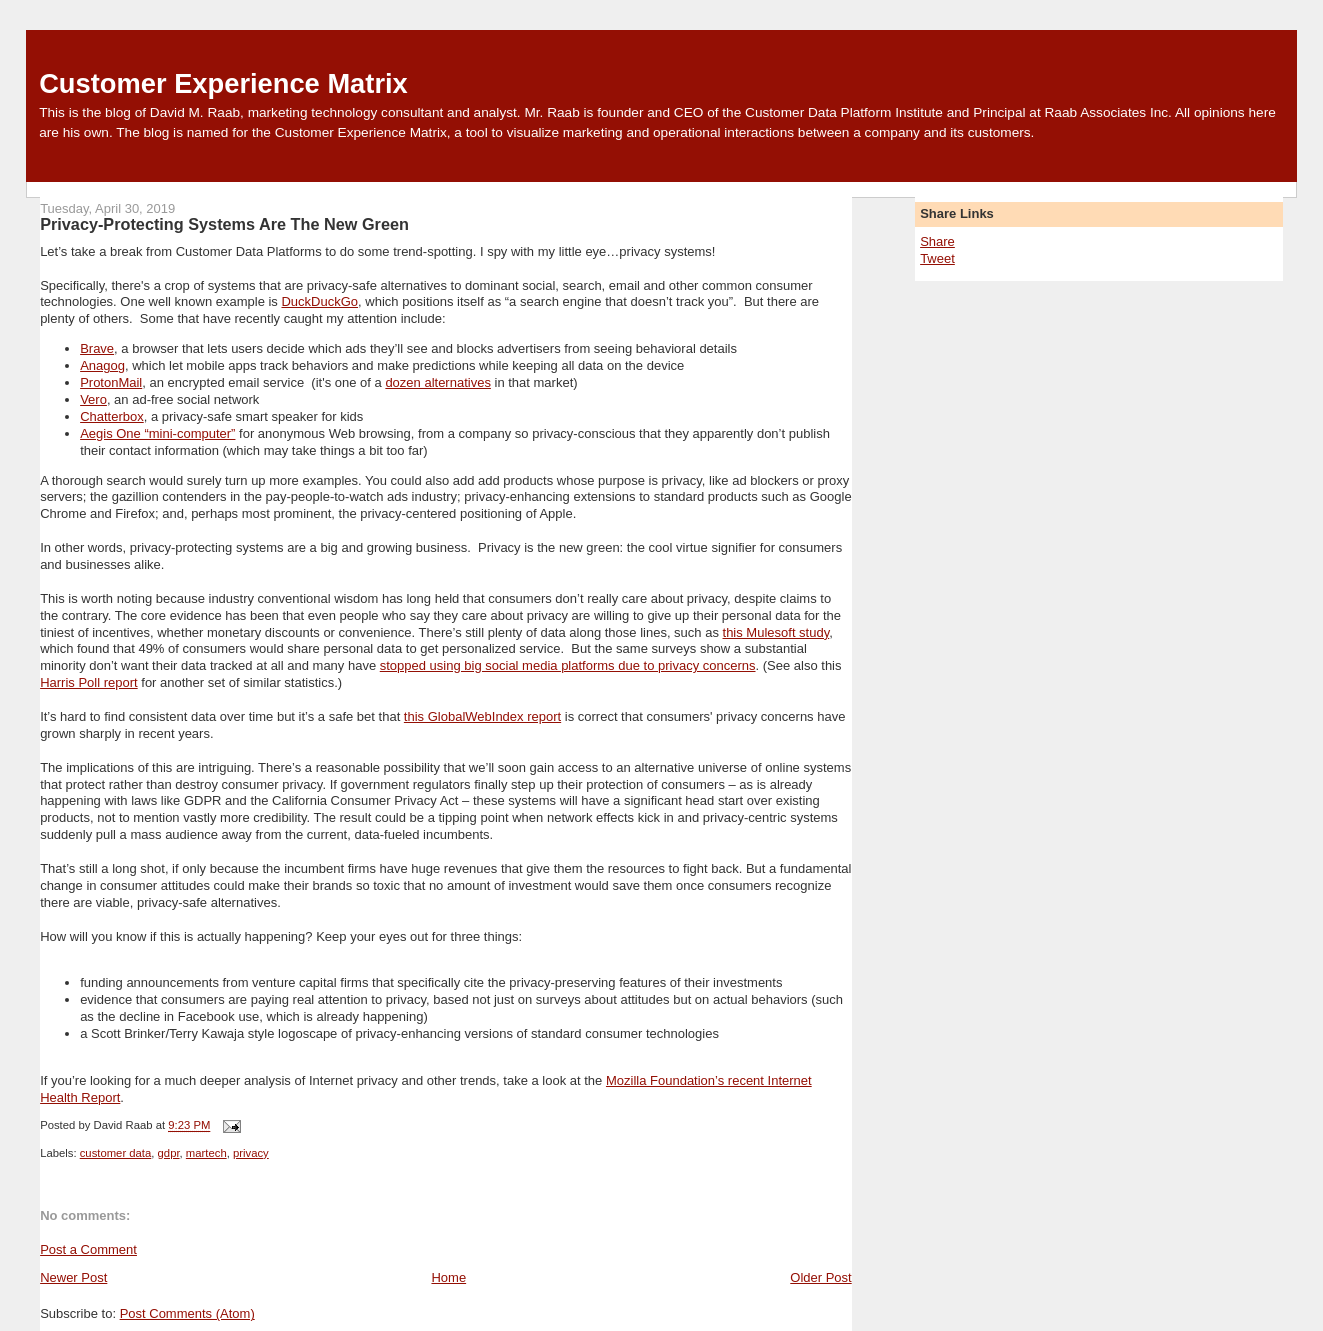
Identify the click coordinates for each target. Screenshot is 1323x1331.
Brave (97, 348)
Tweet (937, 258)
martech (206, 1153)
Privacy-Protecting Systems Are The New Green (224, 224)
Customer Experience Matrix (223, 83)
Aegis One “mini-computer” (157, 433)
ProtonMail (111, 382)
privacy (251, 1153)
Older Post (820, 1277)
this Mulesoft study (776, 632)
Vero (93, 399)
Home (448, 1277)
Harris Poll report (89, 682)
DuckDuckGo (319, 301)
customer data (116, 1153)
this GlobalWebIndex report (482, 716)
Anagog (102, 365)
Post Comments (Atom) (187, 1313)
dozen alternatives (438, 382)
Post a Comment (88, 1249)
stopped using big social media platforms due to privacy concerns (568, 665)
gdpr (169, 1153)
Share (937, 241)
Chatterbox (112, 416)
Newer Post (73, 1277)
